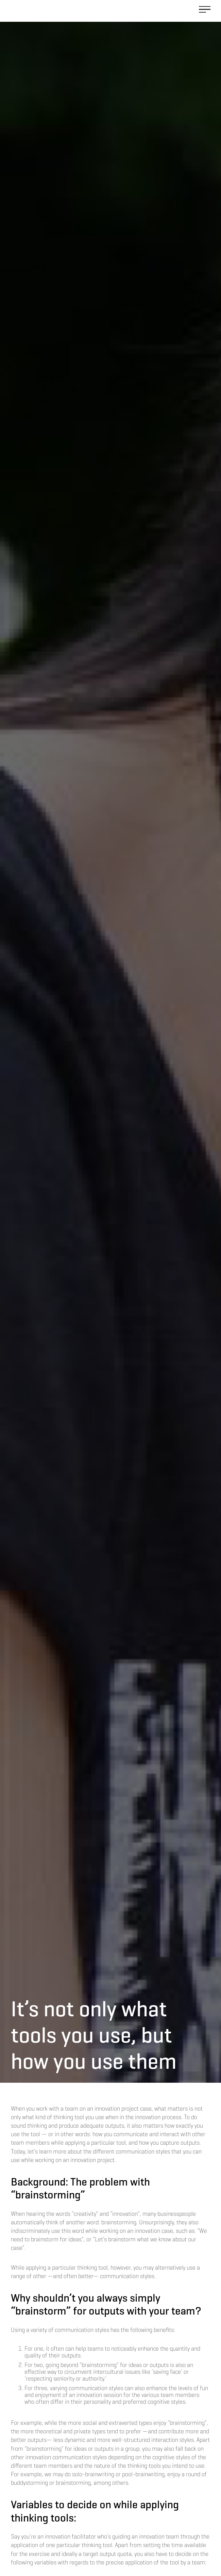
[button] (204, 10)
